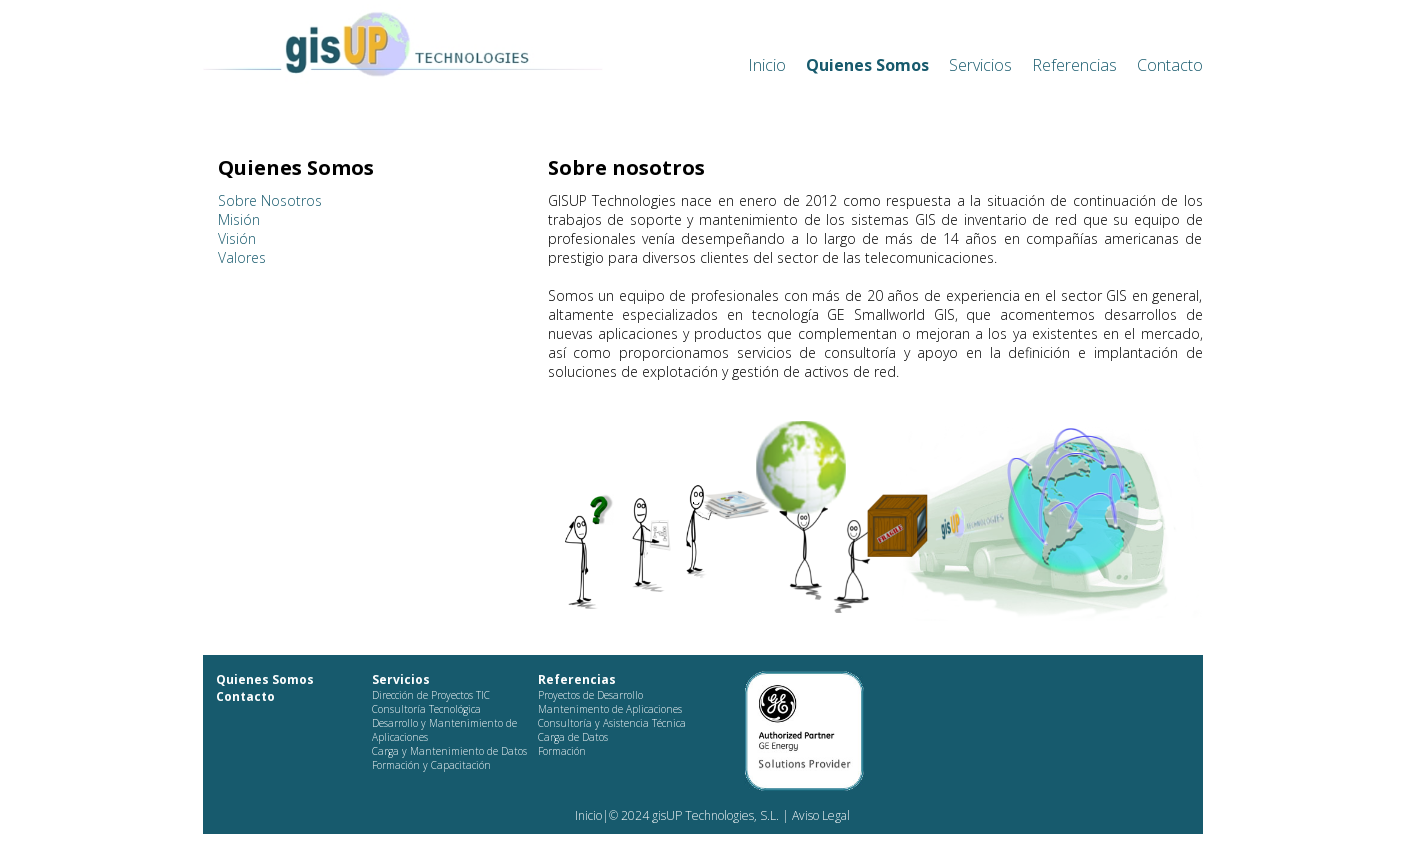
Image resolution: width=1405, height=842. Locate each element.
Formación (562, 751)
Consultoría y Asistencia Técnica (612, 723)
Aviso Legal (819, 815)
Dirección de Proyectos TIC (431, 695)
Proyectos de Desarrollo (590, 695)
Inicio (767, 65)
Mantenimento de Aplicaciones (610, 709)
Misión (239, 219)
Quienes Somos (867, 65)
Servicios (980, 65)
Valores (242, 257)
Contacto (1170, 65)
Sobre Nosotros (270, 200)
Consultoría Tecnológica (426, 709)
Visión (237, 238)
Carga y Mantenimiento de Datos (449, 751)
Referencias (1074, 65)
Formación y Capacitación (431, 765)
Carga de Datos (573, 737)
